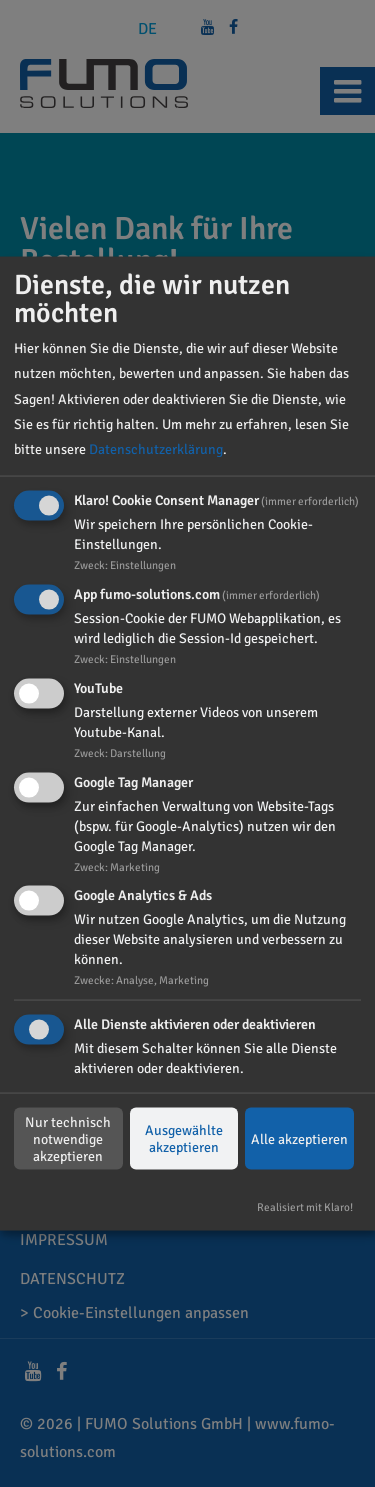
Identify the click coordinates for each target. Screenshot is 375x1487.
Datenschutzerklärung (156, 449)
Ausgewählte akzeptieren (184, 1139)
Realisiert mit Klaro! (305, 1207)
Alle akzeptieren (299, 1138)
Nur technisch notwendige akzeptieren (68, 1138)
